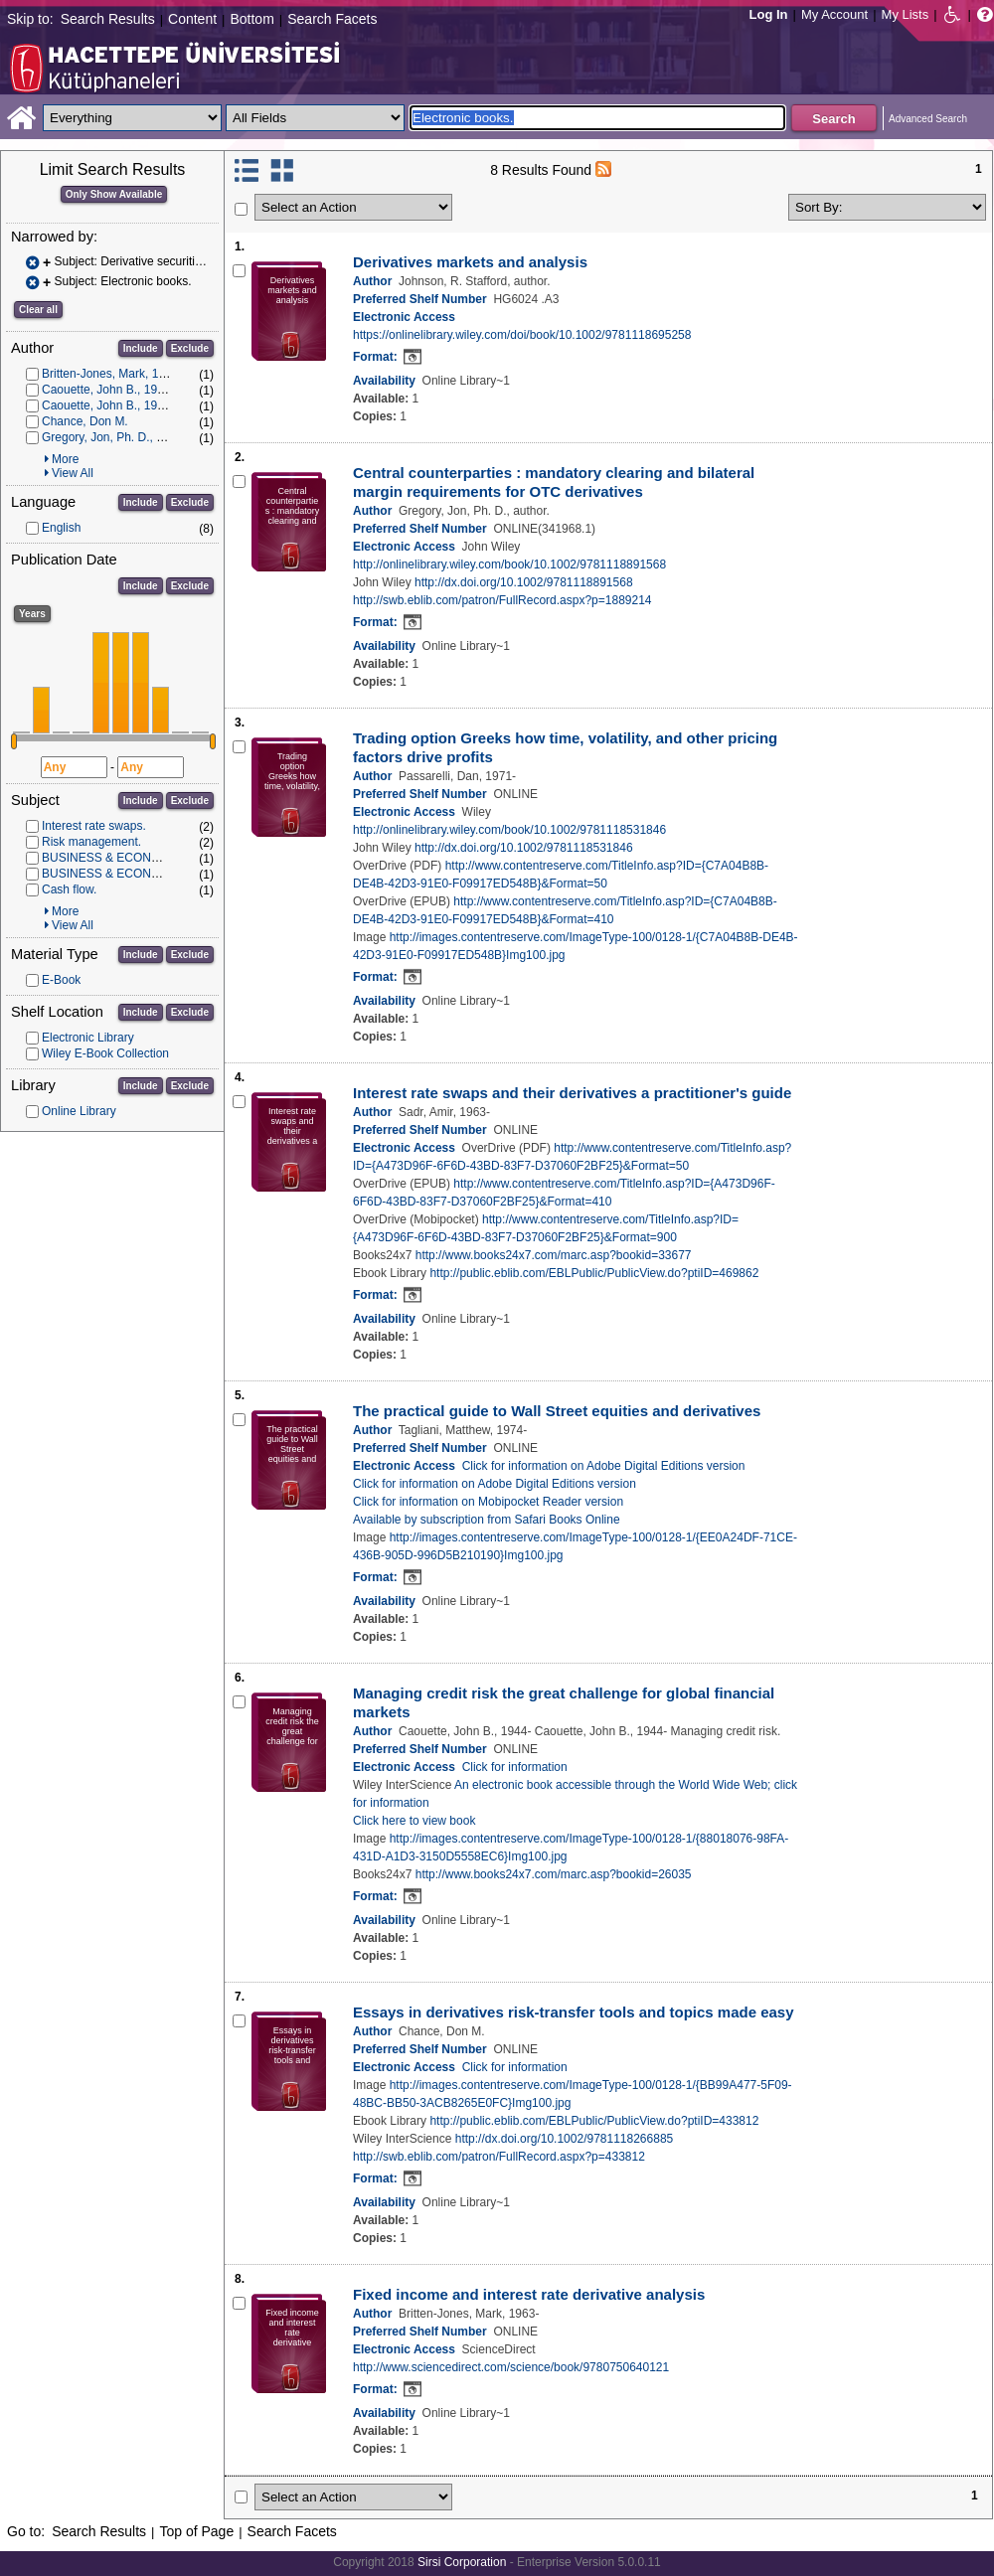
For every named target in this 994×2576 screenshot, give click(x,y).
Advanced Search (928, 118)
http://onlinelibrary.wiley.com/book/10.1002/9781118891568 (509, 564)
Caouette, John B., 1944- (108, 390)
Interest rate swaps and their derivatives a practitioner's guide (572, 1092)
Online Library (79, 1111)
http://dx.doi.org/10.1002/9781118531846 (523, 848)
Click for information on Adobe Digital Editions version (604, 1466)
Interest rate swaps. (94, 826)
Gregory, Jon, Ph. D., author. (117, 437)
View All (72, 473)
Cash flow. (69, 889)
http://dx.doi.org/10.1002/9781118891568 (523, 582)
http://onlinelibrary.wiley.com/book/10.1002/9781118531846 (509, 830)
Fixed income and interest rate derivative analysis (529, 2294)
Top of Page (196, 2531)
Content (192, 19)
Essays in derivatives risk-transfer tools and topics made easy (573, 2012)
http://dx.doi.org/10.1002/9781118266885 (564, 2139)
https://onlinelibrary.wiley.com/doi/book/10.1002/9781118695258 (522, 335)
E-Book (61, 980)
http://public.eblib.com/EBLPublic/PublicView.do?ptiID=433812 (593, 2121)
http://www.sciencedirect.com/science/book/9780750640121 (511, 2367)
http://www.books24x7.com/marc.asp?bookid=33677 (553, 1255)
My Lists (905, 14)
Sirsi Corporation (461, 2562)
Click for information (515, 1767)
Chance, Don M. (85, 421)
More (65, 459)
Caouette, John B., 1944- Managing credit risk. (164, 405)
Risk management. (91, 842)
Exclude (190, 348)
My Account (834, 14)
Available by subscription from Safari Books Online (486, 1520)
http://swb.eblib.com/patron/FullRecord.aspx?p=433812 (499, 2157)
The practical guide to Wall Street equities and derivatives (556, 1410)
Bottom (251, 19)
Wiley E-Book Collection (105, 1053)
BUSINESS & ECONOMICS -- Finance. (146, 858)
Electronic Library (88, 1038)
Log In (768, 14)
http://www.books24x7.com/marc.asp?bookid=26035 (553, 1874)
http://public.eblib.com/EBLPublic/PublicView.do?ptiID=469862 (593, 1273)
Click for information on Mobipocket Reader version (488, 1502)
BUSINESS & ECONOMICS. (118, 874)
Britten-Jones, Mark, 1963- (112, 374)
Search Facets (332, 19)
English (61, 528)
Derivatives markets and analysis (470, 261)
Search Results (108, 19)
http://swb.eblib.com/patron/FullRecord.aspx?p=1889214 (502, 600)
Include (140, 348)
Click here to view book (414, 1821)
